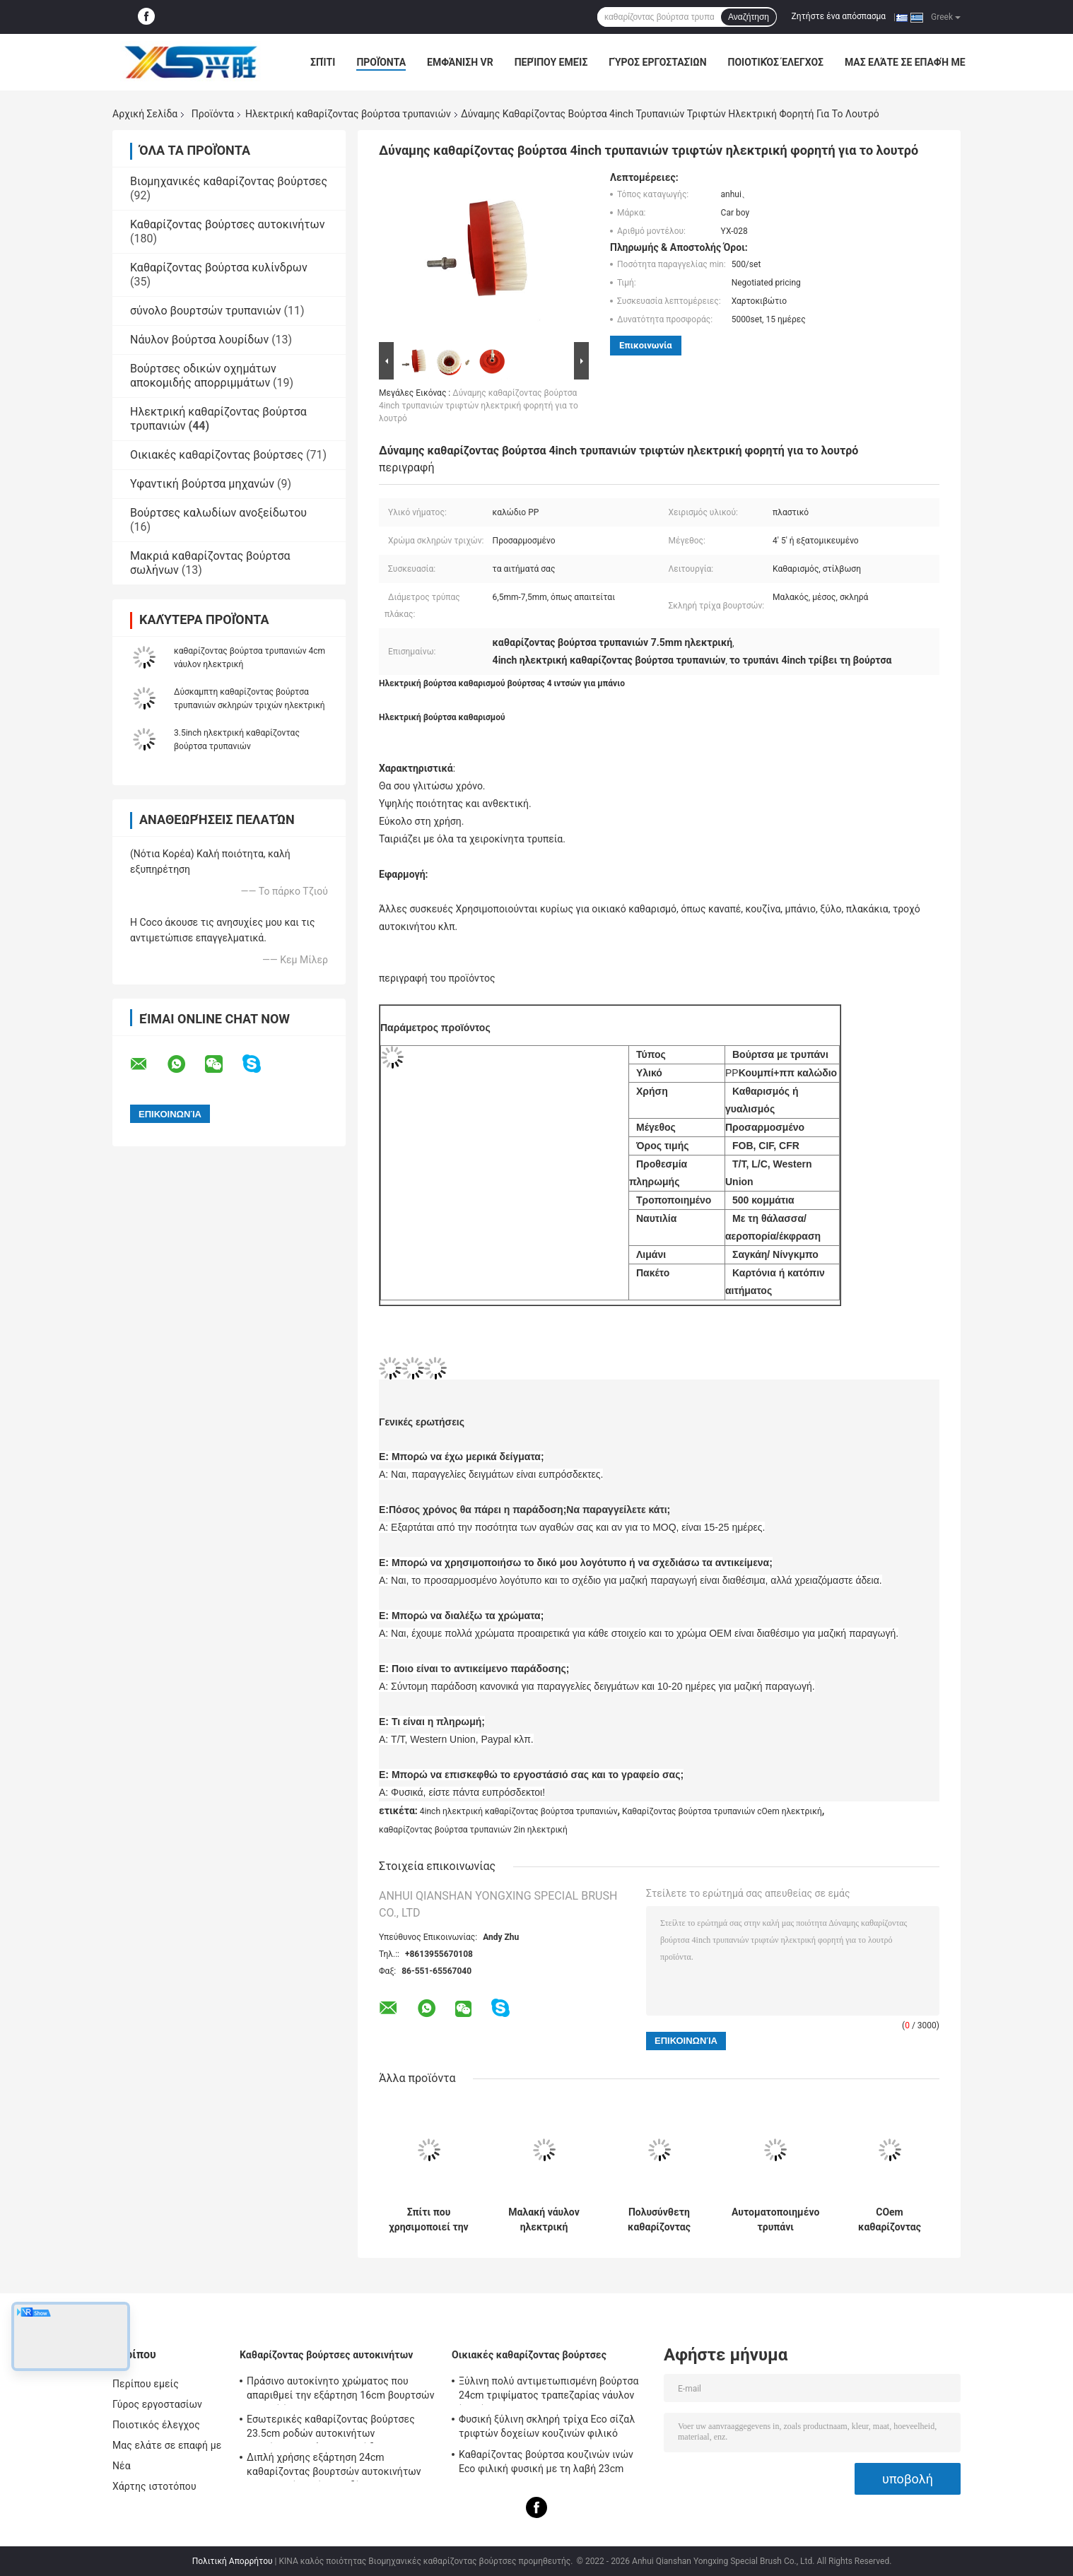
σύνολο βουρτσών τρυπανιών (205, 310)
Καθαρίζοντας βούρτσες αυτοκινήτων (227, 224)
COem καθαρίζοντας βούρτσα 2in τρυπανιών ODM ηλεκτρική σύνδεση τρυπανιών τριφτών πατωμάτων (889, 2219)
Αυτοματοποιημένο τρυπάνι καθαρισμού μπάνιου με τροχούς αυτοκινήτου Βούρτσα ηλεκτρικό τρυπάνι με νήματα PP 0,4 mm (775, 2219)
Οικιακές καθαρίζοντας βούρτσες (216, 454)
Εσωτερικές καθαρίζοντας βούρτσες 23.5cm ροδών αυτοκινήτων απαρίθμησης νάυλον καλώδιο (331, 2428)
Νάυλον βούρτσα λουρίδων (199, 339)
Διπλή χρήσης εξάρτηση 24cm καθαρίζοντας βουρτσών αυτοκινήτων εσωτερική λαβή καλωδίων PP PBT (334, 2466)
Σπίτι (322, 62)
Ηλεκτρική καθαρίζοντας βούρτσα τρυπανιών (348, 113)
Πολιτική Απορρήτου (232, 2561)
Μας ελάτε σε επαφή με (905, 62)
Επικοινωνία (645, 345)
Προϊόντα (381, 62)
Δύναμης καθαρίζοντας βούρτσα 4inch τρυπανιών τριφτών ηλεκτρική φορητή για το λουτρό (478, 405)
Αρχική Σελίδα (144, 113)
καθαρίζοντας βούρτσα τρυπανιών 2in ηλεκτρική (473, 1830)
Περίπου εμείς (551, 62)
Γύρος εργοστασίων (657, 62)
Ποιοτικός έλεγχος (775, 62)
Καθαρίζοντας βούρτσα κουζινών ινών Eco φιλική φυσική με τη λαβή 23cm (546, 2461)
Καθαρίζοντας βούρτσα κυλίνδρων (218, 267)
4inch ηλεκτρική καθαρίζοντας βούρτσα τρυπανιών (519, 1811)
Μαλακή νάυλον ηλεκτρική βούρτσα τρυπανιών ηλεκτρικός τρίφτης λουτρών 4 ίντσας (544, 2219)
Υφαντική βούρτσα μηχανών (202, 483)
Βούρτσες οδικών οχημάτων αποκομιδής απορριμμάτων (203, 375)
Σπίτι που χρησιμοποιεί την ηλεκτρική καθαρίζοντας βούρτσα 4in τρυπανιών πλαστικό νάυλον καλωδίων (428, 2219)
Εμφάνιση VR (460, 62)
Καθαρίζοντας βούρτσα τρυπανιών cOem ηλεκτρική (722, 1811)
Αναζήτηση (748, 17)
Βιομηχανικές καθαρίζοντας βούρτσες (228, 181)
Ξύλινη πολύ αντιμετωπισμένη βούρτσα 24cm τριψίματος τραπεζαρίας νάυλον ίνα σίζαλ (549, 2390)
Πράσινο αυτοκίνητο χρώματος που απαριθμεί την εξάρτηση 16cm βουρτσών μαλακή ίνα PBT (341, 2390)
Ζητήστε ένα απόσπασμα (839, 16)
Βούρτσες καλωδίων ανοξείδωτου (218, 512)
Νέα (121, 2465)
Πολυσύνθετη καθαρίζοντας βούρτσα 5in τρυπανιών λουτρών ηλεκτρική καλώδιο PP (659, 2219)
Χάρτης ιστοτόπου (154, 2486)
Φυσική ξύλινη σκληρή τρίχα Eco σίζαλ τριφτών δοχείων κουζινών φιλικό (547, 2426)
